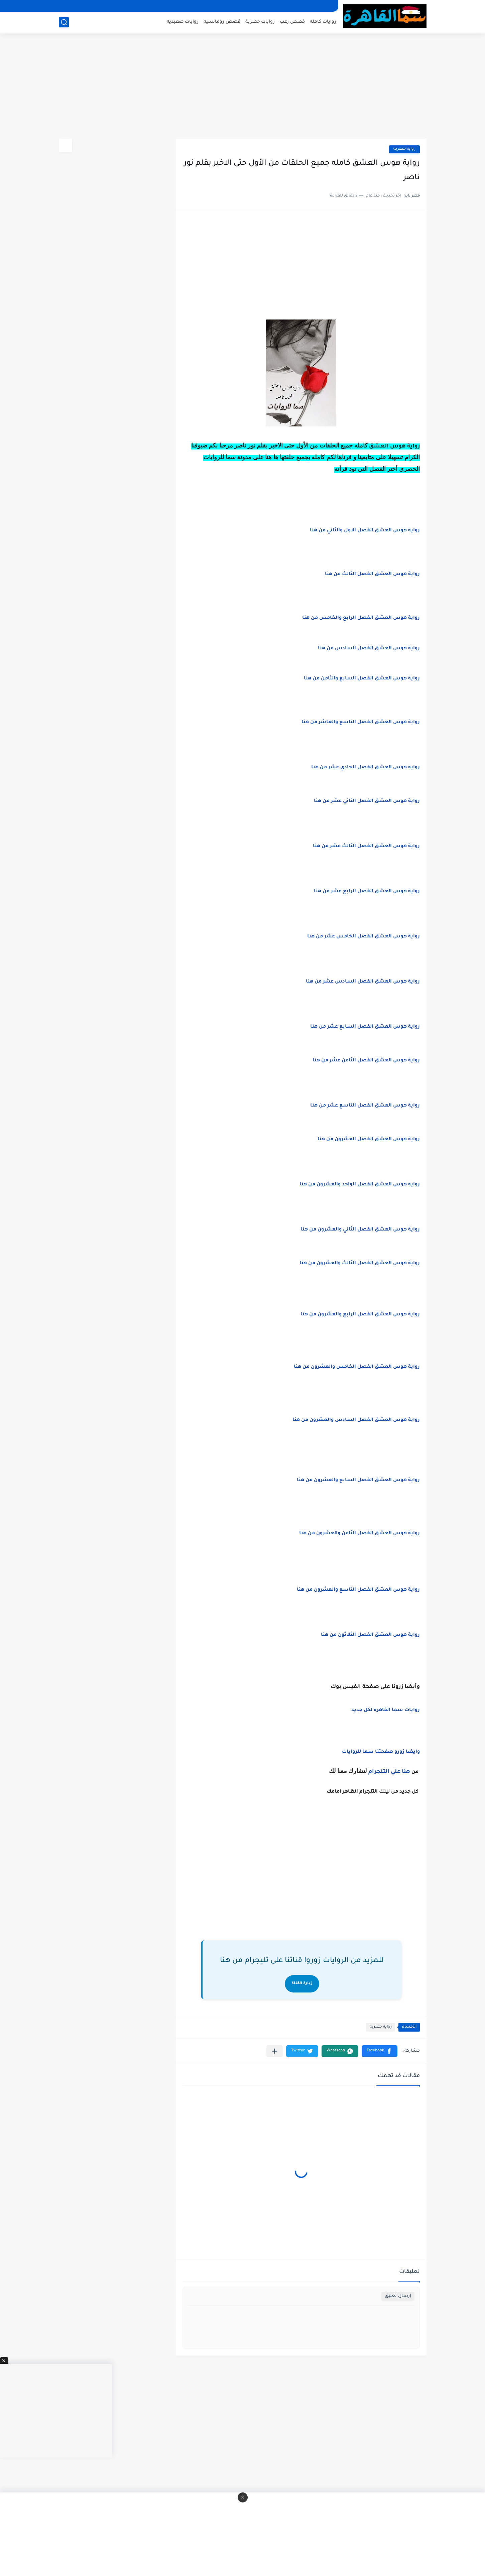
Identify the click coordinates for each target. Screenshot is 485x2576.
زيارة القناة (302, 1983)
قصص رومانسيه (222, 21)
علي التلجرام (384, 1772)
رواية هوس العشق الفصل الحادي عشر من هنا (365, 767)
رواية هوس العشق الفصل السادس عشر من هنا (363, 982)
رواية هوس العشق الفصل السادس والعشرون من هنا (356, 1420)
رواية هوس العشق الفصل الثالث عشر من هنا (366, 846)
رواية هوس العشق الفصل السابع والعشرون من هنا (358, 1480)
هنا (406, 1772)
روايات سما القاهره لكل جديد (385, 1710)
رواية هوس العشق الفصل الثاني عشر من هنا (367, 801)
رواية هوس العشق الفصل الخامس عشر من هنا (363, 936)
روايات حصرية (260, 21)
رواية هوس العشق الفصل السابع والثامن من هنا (362, 678)
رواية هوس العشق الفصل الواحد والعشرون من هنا (359, 1184)
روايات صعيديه (183, 21)
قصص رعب (292, 21)
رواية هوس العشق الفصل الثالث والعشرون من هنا (359, 1263)
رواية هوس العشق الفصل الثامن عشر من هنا (366, 1060)
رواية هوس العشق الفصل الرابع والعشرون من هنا (360, 1314)
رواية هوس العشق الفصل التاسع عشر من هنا (365, 1106)
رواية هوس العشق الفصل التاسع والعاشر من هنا (360, 722)
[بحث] (64, 22)
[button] (379, 2051)
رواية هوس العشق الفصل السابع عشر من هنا (365, 1027)
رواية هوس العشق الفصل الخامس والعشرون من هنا (357, 1367)
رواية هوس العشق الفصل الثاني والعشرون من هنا (360, 1230)
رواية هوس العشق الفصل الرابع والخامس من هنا (361, 618)
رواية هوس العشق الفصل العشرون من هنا (369, 1139)
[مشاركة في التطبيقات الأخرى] (274, 2051)
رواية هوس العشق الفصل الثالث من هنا (372, 574)
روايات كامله (323, 21)
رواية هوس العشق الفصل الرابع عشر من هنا (367, 891)
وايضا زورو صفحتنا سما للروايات (381, 1752)
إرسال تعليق (398, 2296)
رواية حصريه (404, 149)
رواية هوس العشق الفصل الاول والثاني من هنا (365, 530)
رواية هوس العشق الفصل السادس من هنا (368, 648)
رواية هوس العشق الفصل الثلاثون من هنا (370, 1635)
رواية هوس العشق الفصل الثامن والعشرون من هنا (359, 1533)
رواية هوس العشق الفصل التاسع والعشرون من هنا (358, 1590)
